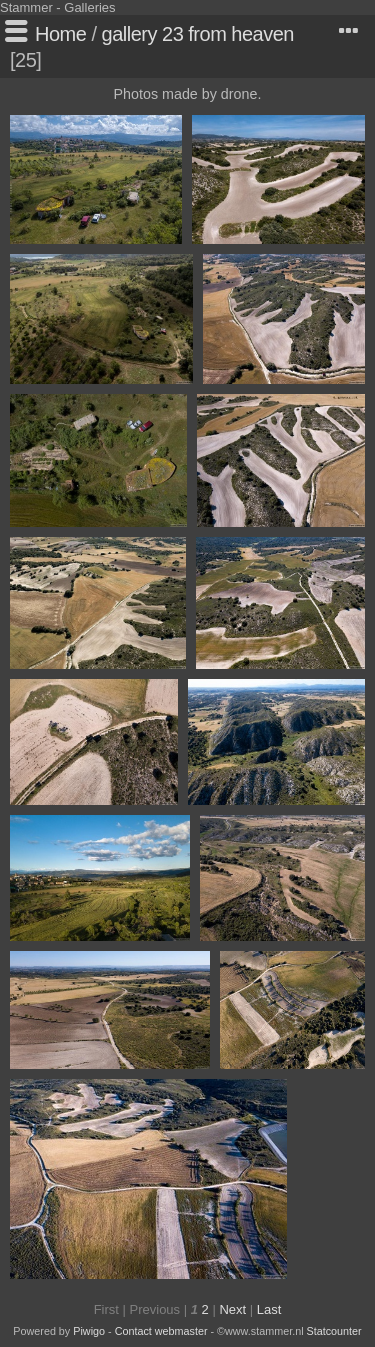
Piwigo (89, 1331)
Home (60, 34)
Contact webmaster (161, 1331)
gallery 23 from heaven (198, 34)
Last (269, 1309)
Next (232, 1309)
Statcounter (334, 1331)
